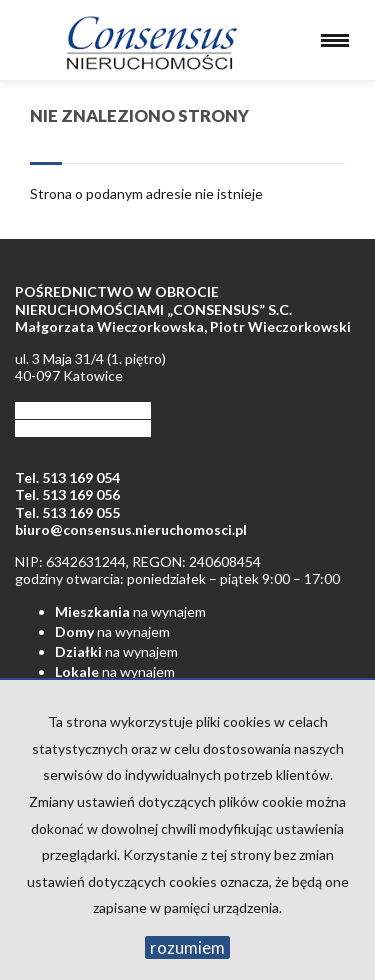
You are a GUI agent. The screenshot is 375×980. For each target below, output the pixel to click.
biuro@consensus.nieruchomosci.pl (131, 529)
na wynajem (130, 611)
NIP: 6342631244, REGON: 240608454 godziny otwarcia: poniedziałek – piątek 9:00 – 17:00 (177, 570)
